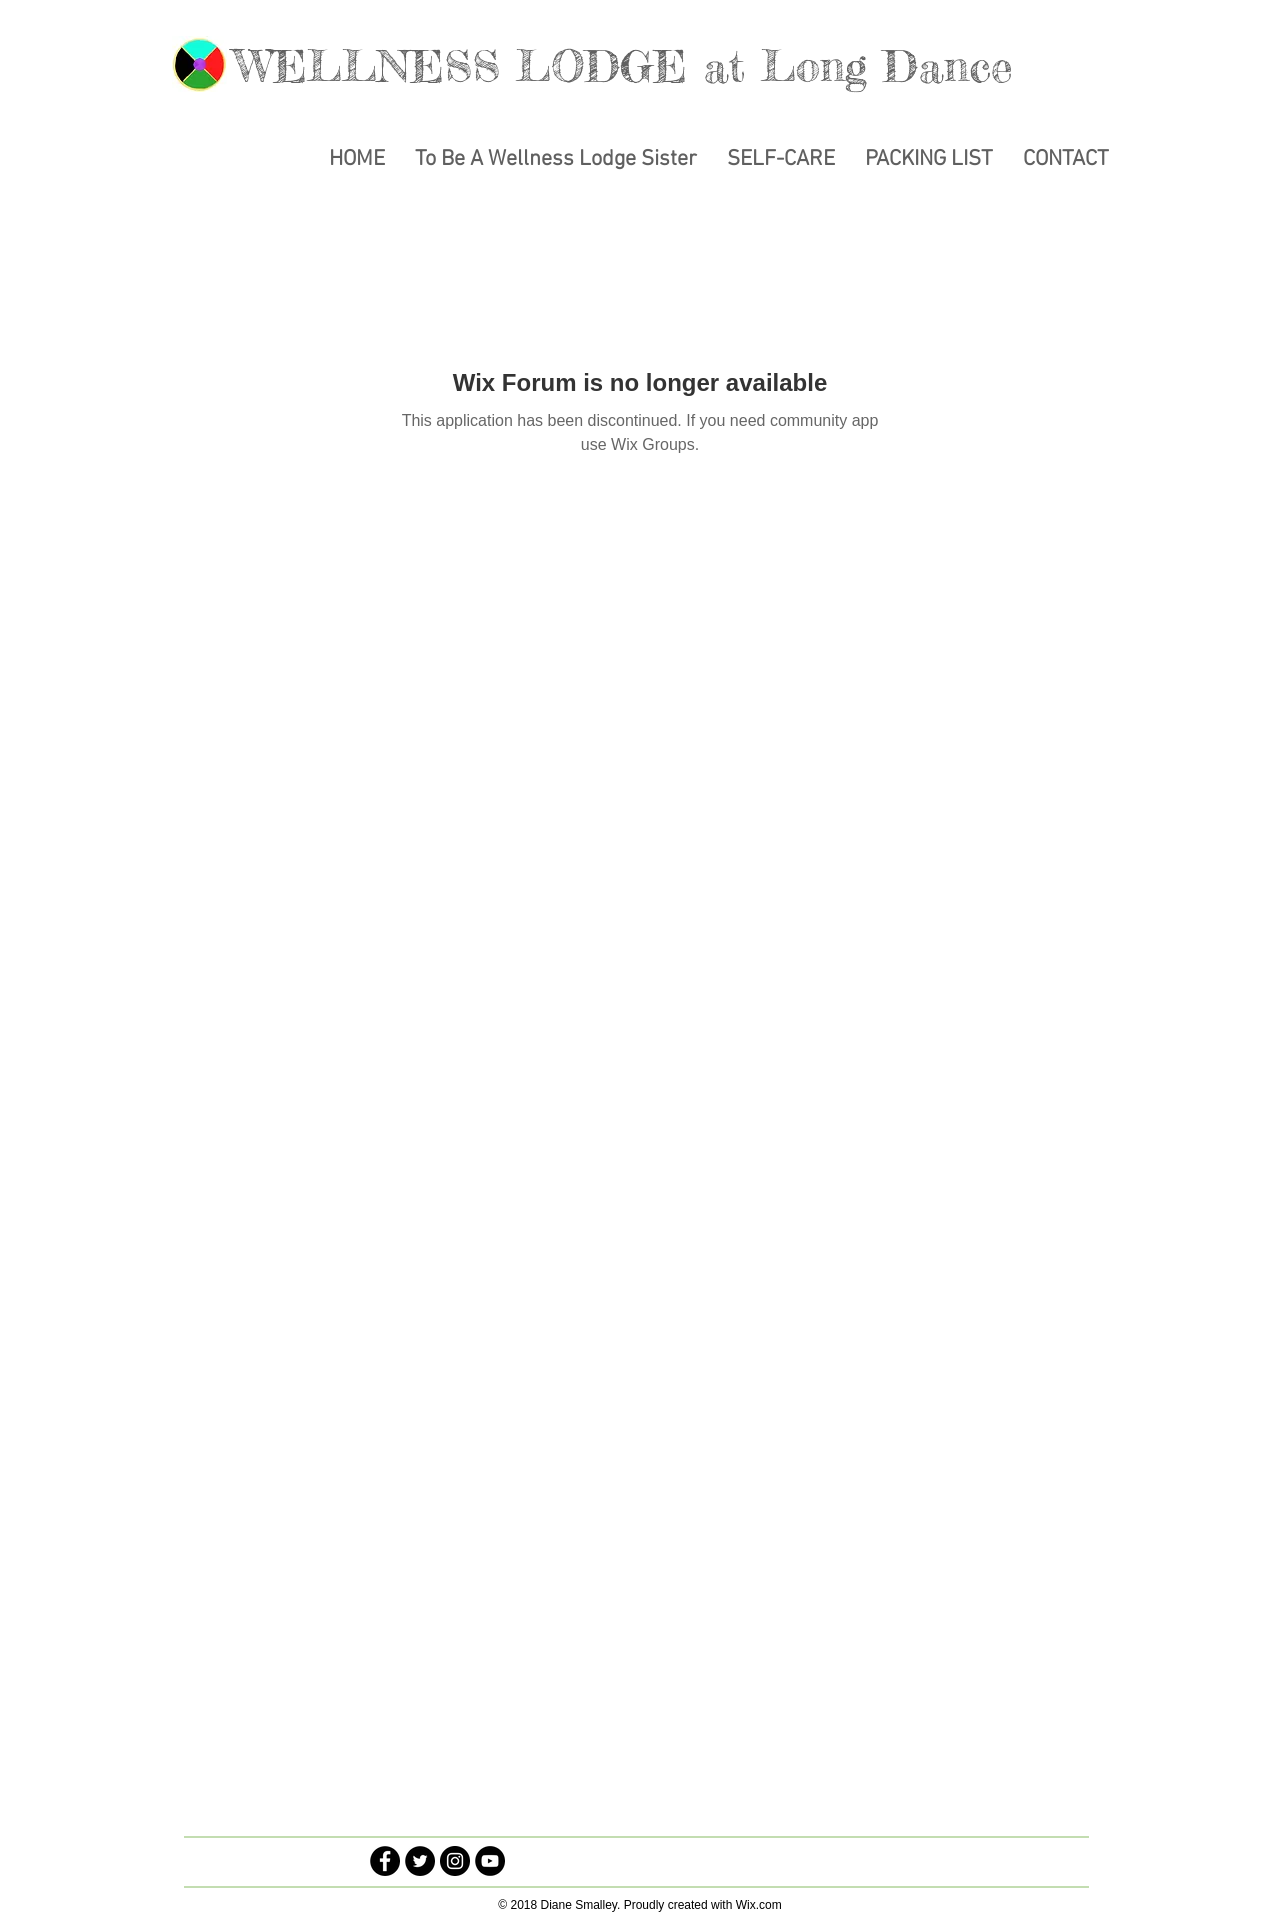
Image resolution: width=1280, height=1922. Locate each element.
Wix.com (759, 1905)
